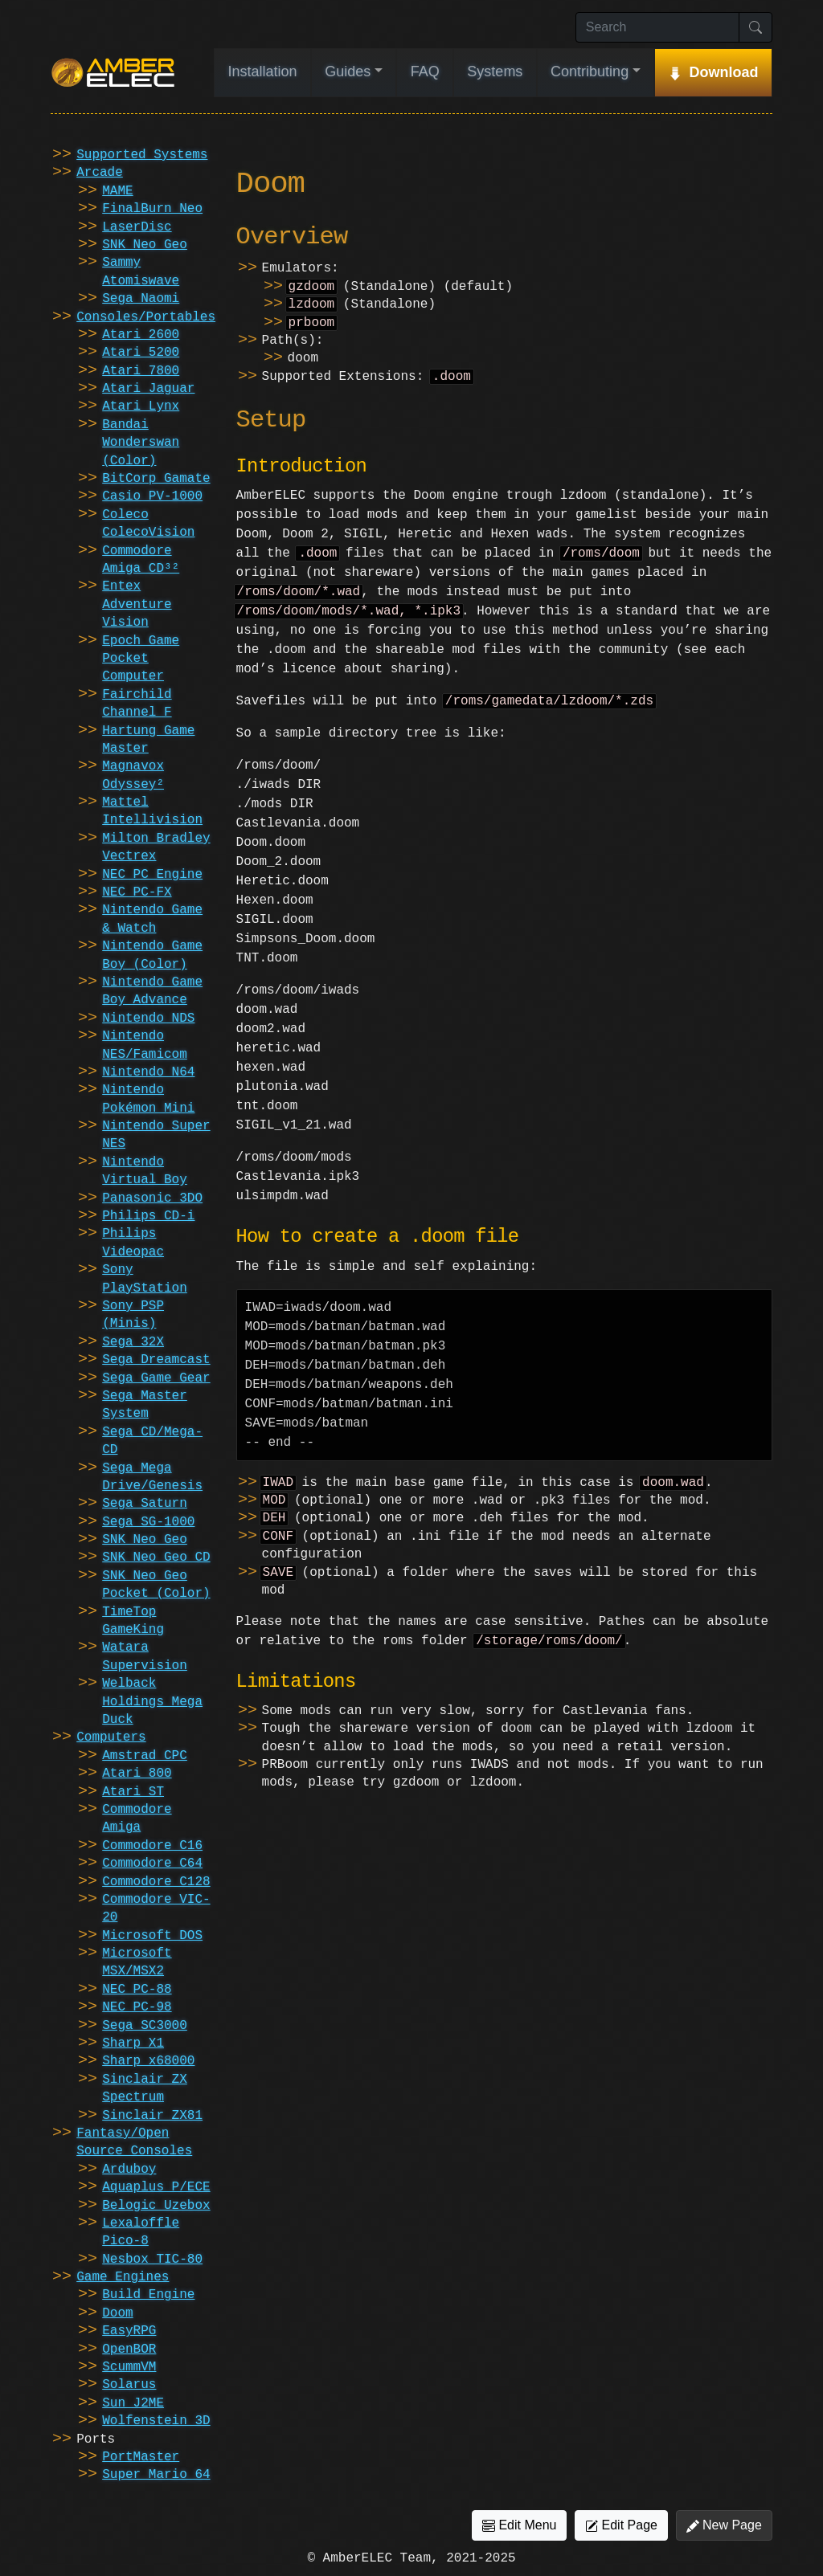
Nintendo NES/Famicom (144, 1045)
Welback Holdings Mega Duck (152, 1702)
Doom (117, 2313)
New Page (724, 2525)
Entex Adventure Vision (136, 604)
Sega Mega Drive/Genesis (152, 1477)
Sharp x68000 (148, 2061)
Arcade (99, 173)
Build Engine (148, 2295)
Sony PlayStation (144, 1278)
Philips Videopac (133, 1242)
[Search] (657, 27)
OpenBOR (129, 2349)
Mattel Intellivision (152, 811)
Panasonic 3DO (152, 1198)
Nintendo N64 (148, 1072)
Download (723, 72)
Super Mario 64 (156, 2475)
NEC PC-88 (136, 1989)
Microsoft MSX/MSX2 (136, 1962)
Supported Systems (141, 155)
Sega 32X (133, 1342)
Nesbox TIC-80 (152, 2259)
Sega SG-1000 (148, 1522)
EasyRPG (129, 2331)
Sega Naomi (140, 299)
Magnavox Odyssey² (133, 775)
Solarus (129, 2385)
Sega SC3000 (144, 2026)
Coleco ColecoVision (148, 523)
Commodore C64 (152, 1863)
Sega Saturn (144, 1504)
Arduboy (129, 2169)
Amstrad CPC (144, 1756)
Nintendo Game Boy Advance (152, 991)
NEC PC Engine (152, 875)
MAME (117, 191)
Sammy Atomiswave (140, 271)
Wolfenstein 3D (156, 2421)
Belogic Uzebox (156, 2206)
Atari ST (133, 1792)
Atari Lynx (140, 406)
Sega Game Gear (156, 1378)
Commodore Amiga (136, 1818)
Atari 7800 (140, 371)
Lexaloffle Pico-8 (140, 2232)
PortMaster (140, 2457)
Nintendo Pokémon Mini (148, 1099)
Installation (262, 71)
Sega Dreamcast (156, 1360)
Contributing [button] (590, 71)
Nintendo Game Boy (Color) (152, 955)
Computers (110, 1737)
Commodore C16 (152, 1846)
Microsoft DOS (152, 1936)
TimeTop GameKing (133, 1621)
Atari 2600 (140, 335)
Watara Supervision (144, 1656)
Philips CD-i (148, 1216)
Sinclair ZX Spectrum (144, 2088)
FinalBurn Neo (152, 209)
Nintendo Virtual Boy (144, 1171)
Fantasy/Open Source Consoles (134, 2142)
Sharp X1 (133, 2043)
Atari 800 (136, 1773)
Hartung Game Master (148, 739)
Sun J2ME (133, 2403)
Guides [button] (348, 71)
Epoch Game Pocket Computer (140, 659)
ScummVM (129, 2367)
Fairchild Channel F (136, 703)
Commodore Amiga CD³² (140, 560)
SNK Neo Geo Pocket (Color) (156, 1584)
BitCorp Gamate (156, 479)
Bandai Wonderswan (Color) (140, 443)
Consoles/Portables (145, 317)
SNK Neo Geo (144, 245)
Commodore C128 (156, 1882)
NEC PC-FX (136, 892)
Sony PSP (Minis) (133, 1315)
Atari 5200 (140, 352)
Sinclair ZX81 (152, 2116)
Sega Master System (144, 1405)
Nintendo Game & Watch (152, 919)
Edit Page (621, 2525)
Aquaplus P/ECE (156, 2187)
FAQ (425, 71)
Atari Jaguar (148, 389)
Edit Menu (519, 2525)
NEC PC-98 (136, 2007)
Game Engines (122, 2277)
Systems (494, 71)
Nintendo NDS (148, 1018)
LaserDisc (136, 227)
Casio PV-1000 (152, 496)
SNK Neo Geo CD (156, 1557)
